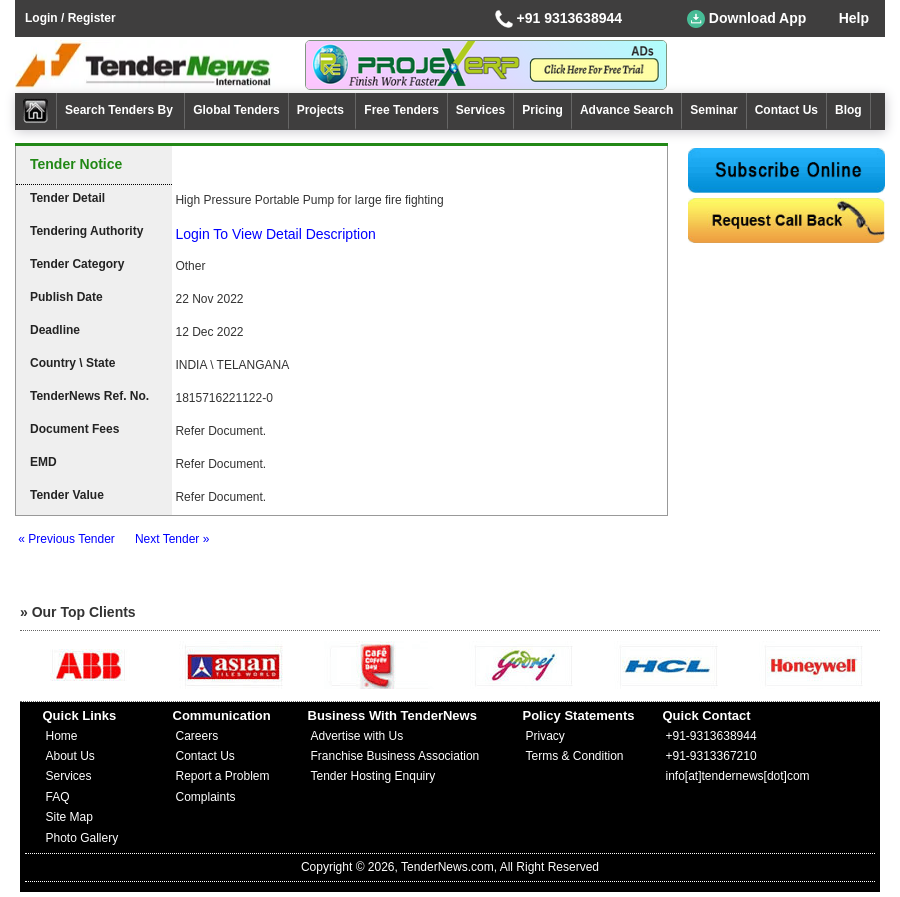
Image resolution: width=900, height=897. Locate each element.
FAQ (58, 797)
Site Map (69, 817)
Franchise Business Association (395, 756)
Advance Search (626, 110)
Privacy (545, 736)
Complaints (206, 797)
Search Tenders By (120, 110)
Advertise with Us (357, 736)
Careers (197, 736)
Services (480, 110)
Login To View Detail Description (275, 234)
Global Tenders (236, 110)
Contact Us (786, 110)
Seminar (713, 110)
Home (62, 736)
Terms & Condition (575, 756)
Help (854, 18)
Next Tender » (172, 539)
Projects (322, 110)
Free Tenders (401, 110)
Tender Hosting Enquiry (373, 776)
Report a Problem (223, 776)
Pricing (542, 110)
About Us (70, 756)
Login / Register (70, 18)
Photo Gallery (82, 838)
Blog (848, 110)
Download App (746, 19)
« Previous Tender (66, 539)
